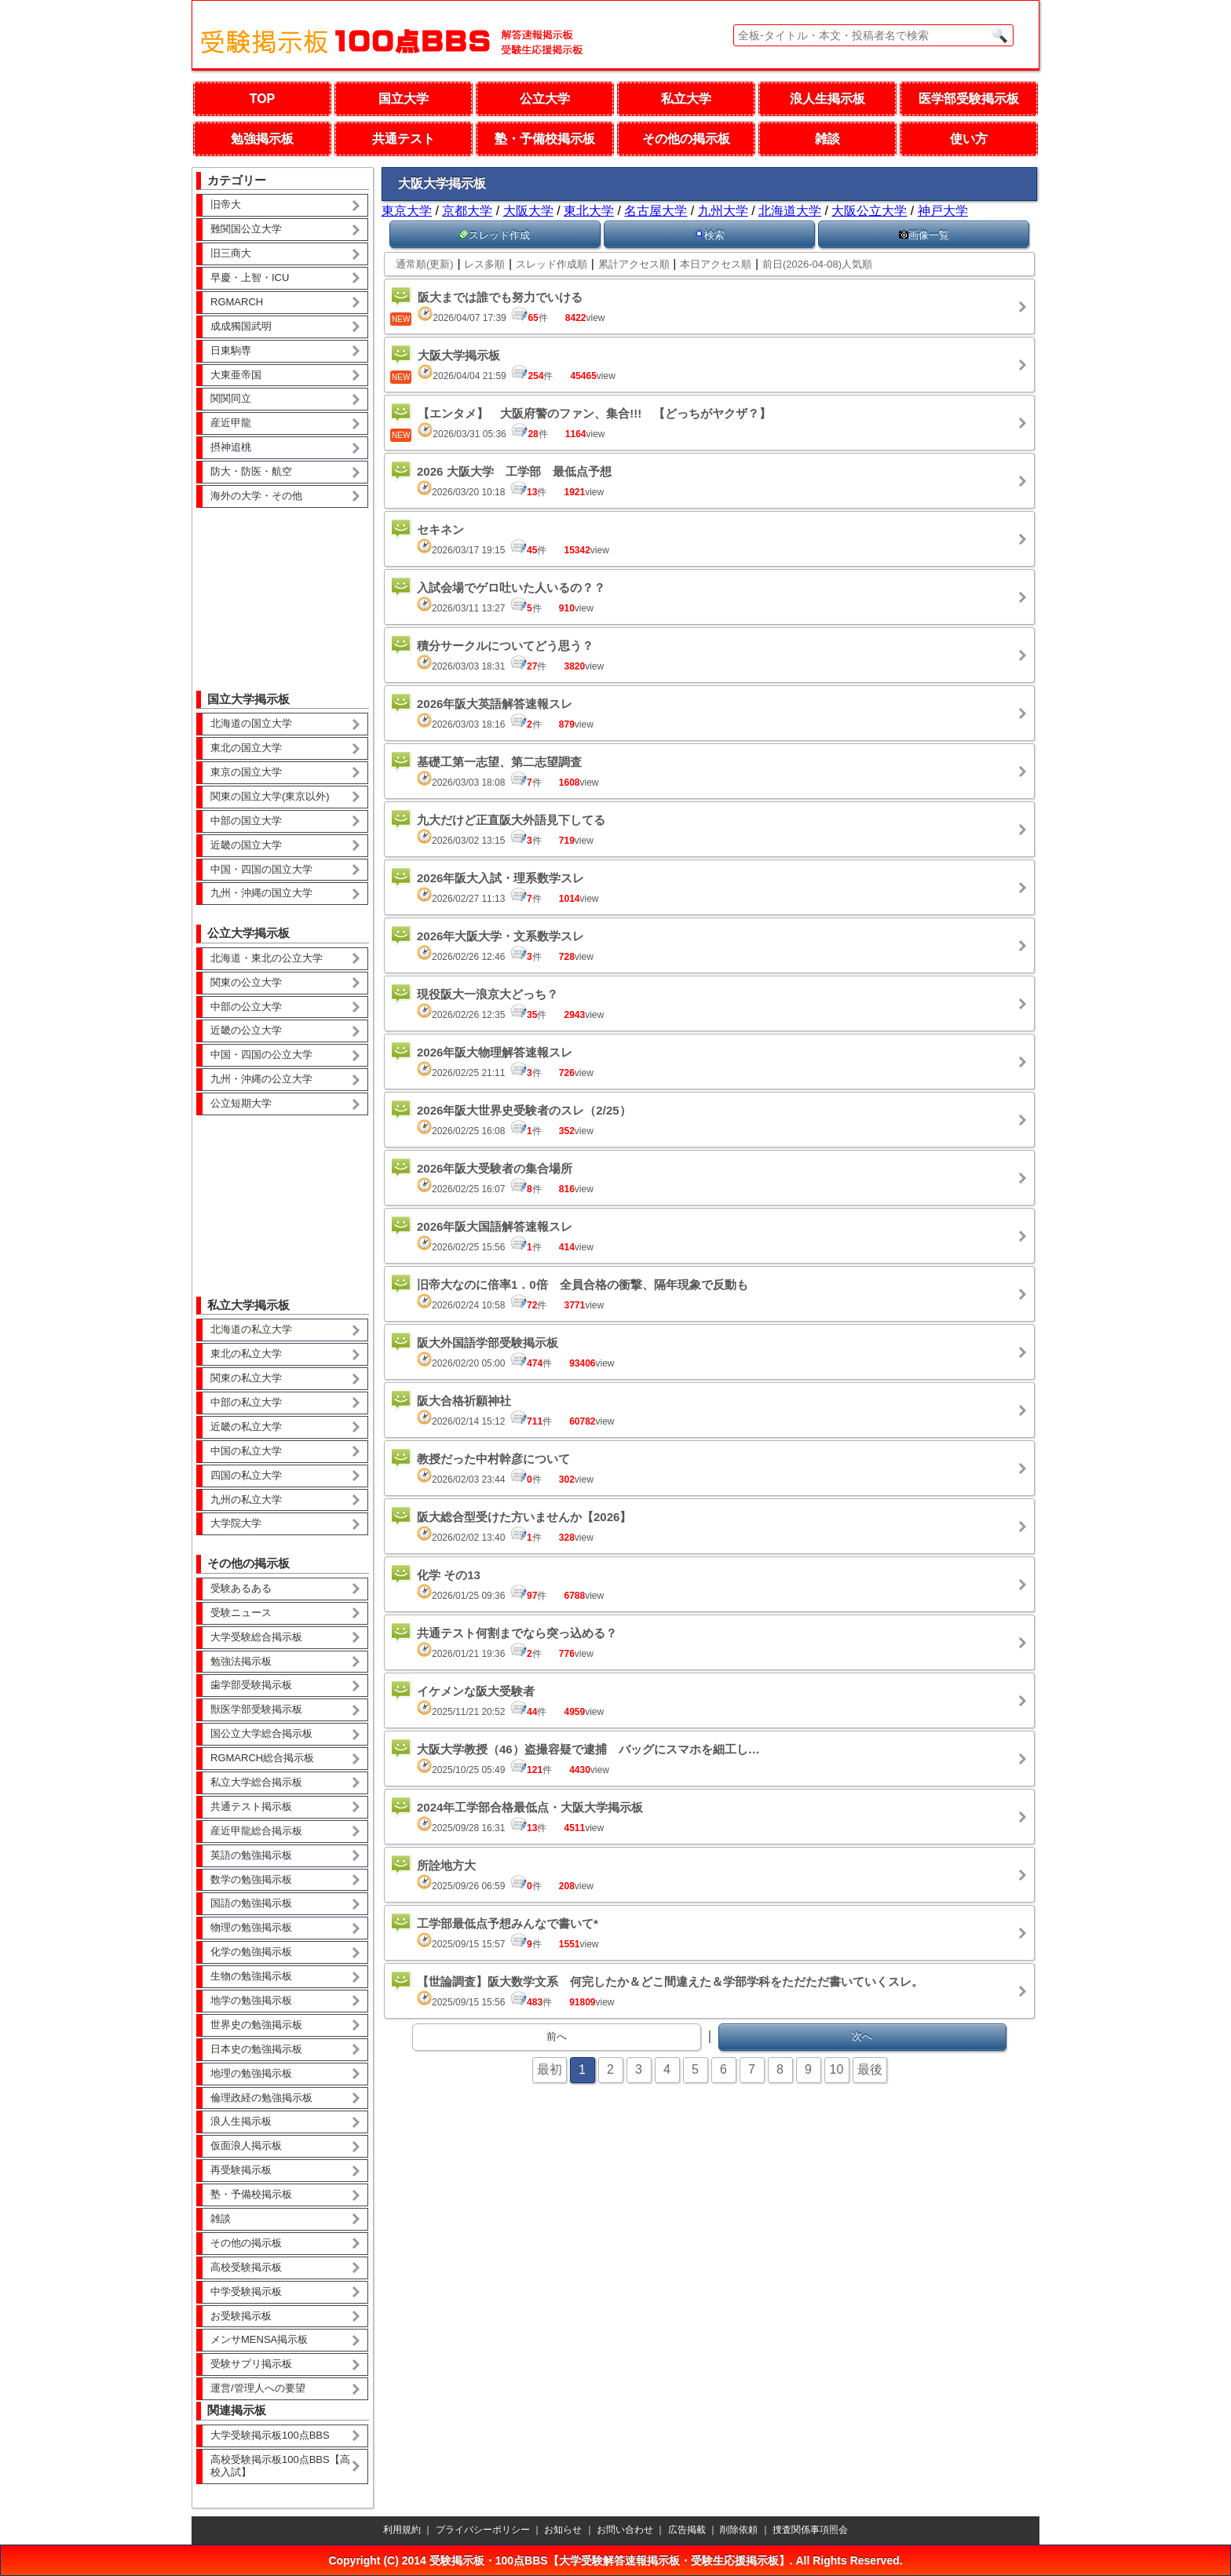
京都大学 (467, 210)
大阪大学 (528, 210)
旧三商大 (230, 253)
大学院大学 (235, 1523)
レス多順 (484, 264)
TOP (263, 98)
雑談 (827, 138)
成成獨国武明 (241, 326)
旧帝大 (225, 204)
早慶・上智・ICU (249, 277)
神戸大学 (943, 210)
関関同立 (230, 398)
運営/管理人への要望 (257, 2388)
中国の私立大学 (246, 1451)
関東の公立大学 (246, 982)
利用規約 (402, 2529)
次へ (862, 2036)
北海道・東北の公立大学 (266, 958)
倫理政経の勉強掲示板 (261, 2097)
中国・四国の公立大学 (261, 1054)
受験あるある (241, 1588)
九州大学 (723, 210)
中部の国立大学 (246, 820)
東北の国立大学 (246, 747)
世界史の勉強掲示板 (256, 2025)
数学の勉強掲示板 (251, 1879)
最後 (869, 2069)
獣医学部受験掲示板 (256, 1709)
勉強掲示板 (262, 138)
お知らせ (563, 2529)
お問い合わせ (625, 2529)
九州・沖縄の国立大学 (261, 893)
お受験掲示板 (241, 2316)
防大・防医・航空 (251, 471)
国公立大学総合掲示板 (261, 1733)
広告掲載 (687, 2529)
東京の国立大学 (246, 772)
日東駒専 (230, 350)
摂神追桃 (230, 447)
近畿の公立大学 (246, 1030)
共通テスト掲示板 (251, 1806)
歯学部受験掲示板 (251, 1685)
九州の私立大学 (246, 1499)
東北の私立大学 (246, 1353)
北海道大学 (789, 210)
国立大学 (403, 98)
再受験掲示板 (241, 2170)
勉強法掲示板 (241, 1661)
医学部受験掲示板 (969, 98)
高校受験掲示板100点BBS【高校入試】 (280, 2466)
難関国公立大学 (246, 229)
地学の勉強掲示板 (251, 2000)
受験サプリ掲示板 (251, 2364)
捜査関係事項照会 (810, 2529)
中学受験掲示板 (246, 2291)
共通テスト (403, 138)
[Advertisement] (282, 587)
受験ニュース (241, 1612)
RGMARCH (236, 302)
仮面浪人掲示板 (246, 2145)
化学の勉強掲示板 (251, 1952)
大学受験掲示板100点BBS (270, 2435)
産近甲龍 (230, 423)
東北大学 (589, 210)
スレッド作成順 (551, 264)
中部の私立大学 (246, 1402)
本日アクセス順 (715, 264)
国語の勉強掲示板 (251, 1903)
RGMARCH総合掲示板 (262, 1758)
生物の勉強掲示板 (251, 1976)
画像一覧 (924, 235)
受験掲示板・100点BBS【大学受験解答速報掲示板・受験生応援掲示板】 (609, 2560)
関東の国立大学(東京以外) (270, 796)
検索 (710, 235)
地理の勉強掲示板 (251, 2073)
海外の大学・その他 (256, 496)
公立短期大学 (241, 1103)
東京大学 (407, 210)
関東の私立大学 (246, 1378)
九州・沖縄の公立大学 (261, 1079)
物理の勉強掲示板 (251, 1927)
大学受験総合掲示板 (256, 1637)
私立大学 (686, 98)
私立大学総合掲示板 (256, 1782)
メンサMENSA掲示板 (259, 2339)
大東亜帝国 (235, 375)
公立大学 (545, 98)
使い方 (969, 138)
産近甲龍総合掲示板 (256, 1831)
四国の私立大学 (246, 1475)
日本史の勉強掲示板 (256, 2049)
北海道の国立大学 (251, 723)
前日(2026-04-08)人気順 (817, 264)
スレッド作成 (494, 235)
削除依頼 (739, 2529)
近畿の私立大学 (246, 1426)
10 (837, 2069)
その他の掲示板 (686, 138)
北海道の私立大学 (251, 1329)
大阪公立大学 (869, 210)
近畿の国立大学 (246, 845)
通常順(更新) (425, 264)
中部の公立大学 (246, 1007)
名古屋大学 (655, 210)
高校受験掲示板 (246, 2267)
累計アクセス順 (634, 264)
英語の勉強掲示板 (251, 1855)
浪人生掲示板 (827, 98)
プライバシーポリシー (483, 2529)
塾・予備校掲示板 (545, 138)
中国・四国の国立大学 (261, 869)
